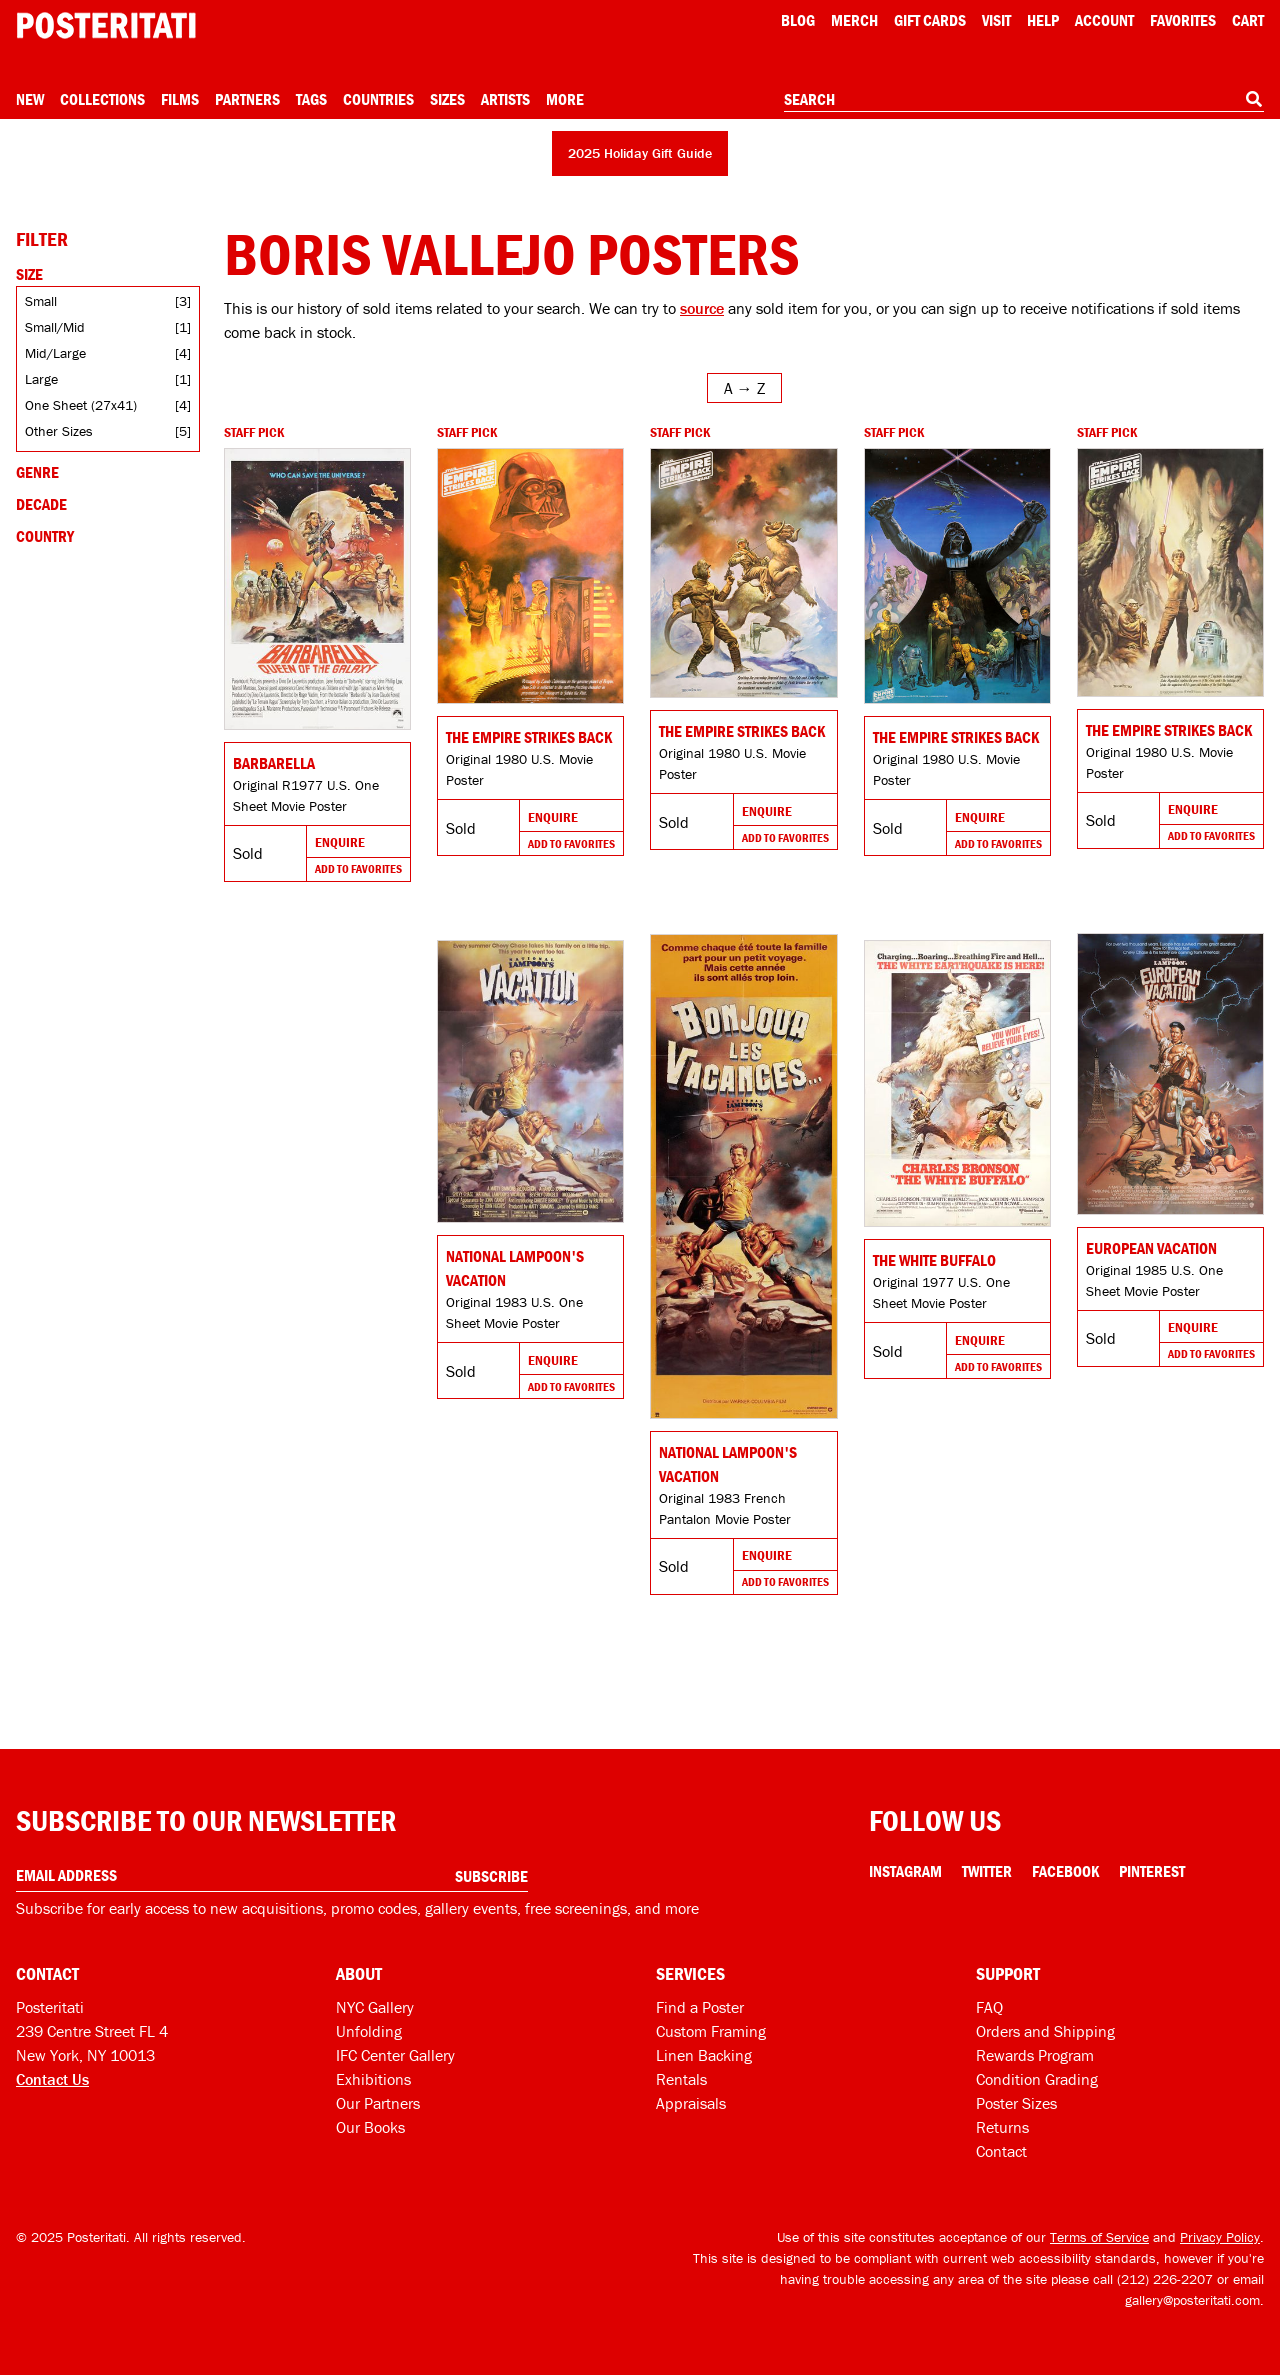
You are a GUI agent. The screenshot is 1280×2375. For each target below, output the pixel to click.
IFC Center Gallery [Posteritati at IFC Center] (395, 2055)
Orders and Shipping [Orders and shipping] (1045, 2031)
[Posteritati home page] (106, 25)
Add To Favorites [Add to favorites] (358, 868)
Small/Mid (55, 327)
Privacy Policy (1220, 2237)
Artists (505, 99)
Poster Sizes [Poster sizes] (1016, 2103)
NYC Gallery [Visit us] (375, 2007)
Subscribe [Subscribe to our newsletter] (491, 1876)
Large (41, 379)
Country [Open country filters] (45, 536)
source (702, 308)
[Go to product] (317, 589)
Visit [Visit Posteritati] (996, 20)
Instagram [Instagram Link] (905, 1871)
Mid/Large (55, 353)
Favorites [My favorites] (1183, 20)
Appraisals (691, 2103)
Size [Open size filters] (29, 274)
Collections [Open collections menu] (102, 99)
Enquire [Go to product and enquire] (340, 842)
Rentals (681, 2079)
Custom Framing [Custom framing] (711, 2031)
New (30, 99)
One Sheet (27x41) (81, 405)
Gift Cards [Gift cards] (930, 20)
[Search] (1254, 99)
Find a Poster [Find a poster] (700, 2007)
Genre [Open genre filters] (37, 472)
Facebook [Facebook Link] (1065, 1871)
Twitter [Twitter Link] (987, 1871)
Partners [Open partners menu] (247, 99)
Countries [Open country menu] (378, 99)
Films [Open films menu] (180, 99)
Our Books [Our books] (370, 2127)
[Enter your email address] (272, 1875)
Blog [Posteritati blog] (798, 20)
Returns (1002, 2127)
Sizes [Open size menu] (447, 99)
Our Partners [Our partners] (378, 2103)
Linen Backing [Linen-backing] (704, 2055)
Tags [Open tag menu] (311, 99)
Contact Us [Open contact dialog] (52, 2079)
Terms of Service (1099, 2237)
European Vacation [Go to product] (1151, 1248)
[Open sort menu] (744, 388)
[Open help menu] (1043, 20)
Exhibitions (373, 2079)
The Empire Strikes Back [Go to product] (529, 737)
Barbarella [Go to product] (274, 763)
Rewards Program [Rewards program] (1035, 2055)
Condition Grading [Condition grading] (1037, 2079)
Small (41, 301)
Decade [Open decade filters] (41, 504)
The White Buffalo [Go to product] (934, 1260)
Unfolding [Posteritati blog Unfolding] (369, 2031)
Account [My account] (1104, 20)
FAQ (989, 2007)
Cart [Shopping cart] (1248, 20)
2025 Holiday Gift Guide (640, 153)
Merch (854, 20)
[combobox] (1024, 100)
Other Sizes (59, 431)
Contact (1001, 2151)
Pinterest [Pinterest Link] (1152, 1871)
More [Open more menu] (565, 99)
